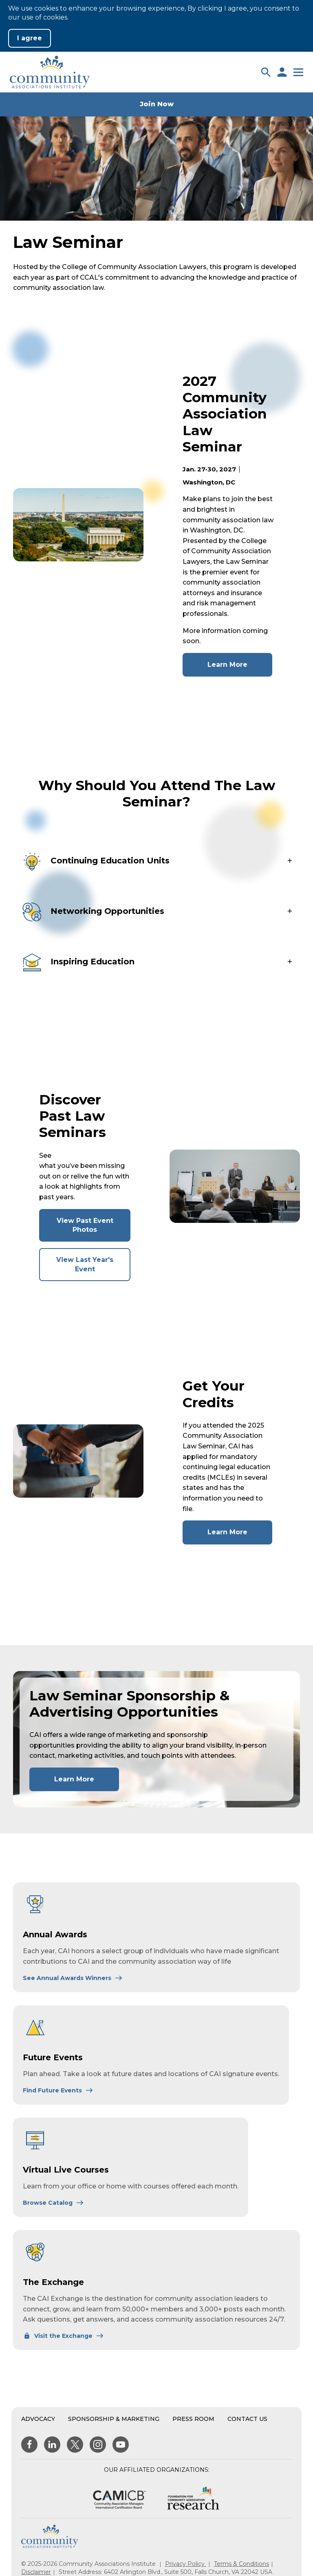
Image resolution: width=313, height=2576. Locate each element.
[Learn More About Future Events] (58, 2090)
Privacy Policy (185, 2563)
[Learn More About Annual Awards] (73, 1978)
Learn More (239, 668)
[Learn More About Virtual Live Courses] (53, 2202)
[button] (266, 72)
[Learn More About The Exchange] (63, 2335)
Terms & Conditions (241, 2563)
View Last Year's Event (90, 1268)
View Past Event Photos (92, 1229)
